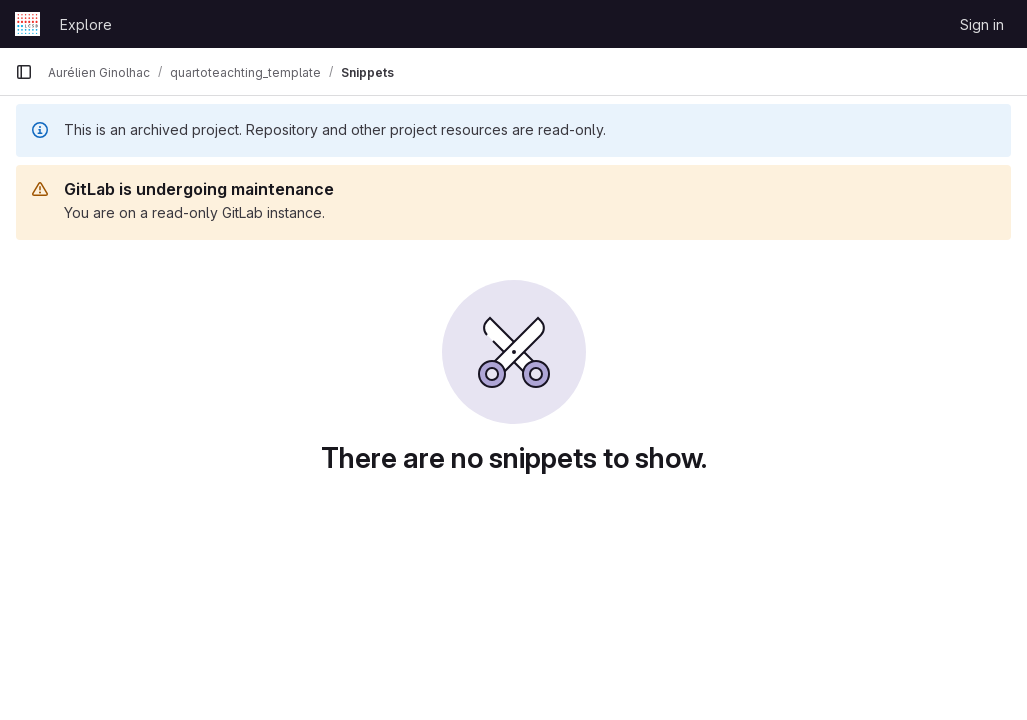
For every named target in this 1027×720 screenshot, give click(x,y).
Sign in (982, 24)
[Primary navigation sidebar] (24, 72)
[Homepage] (27, 24)
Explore (86, 24)
